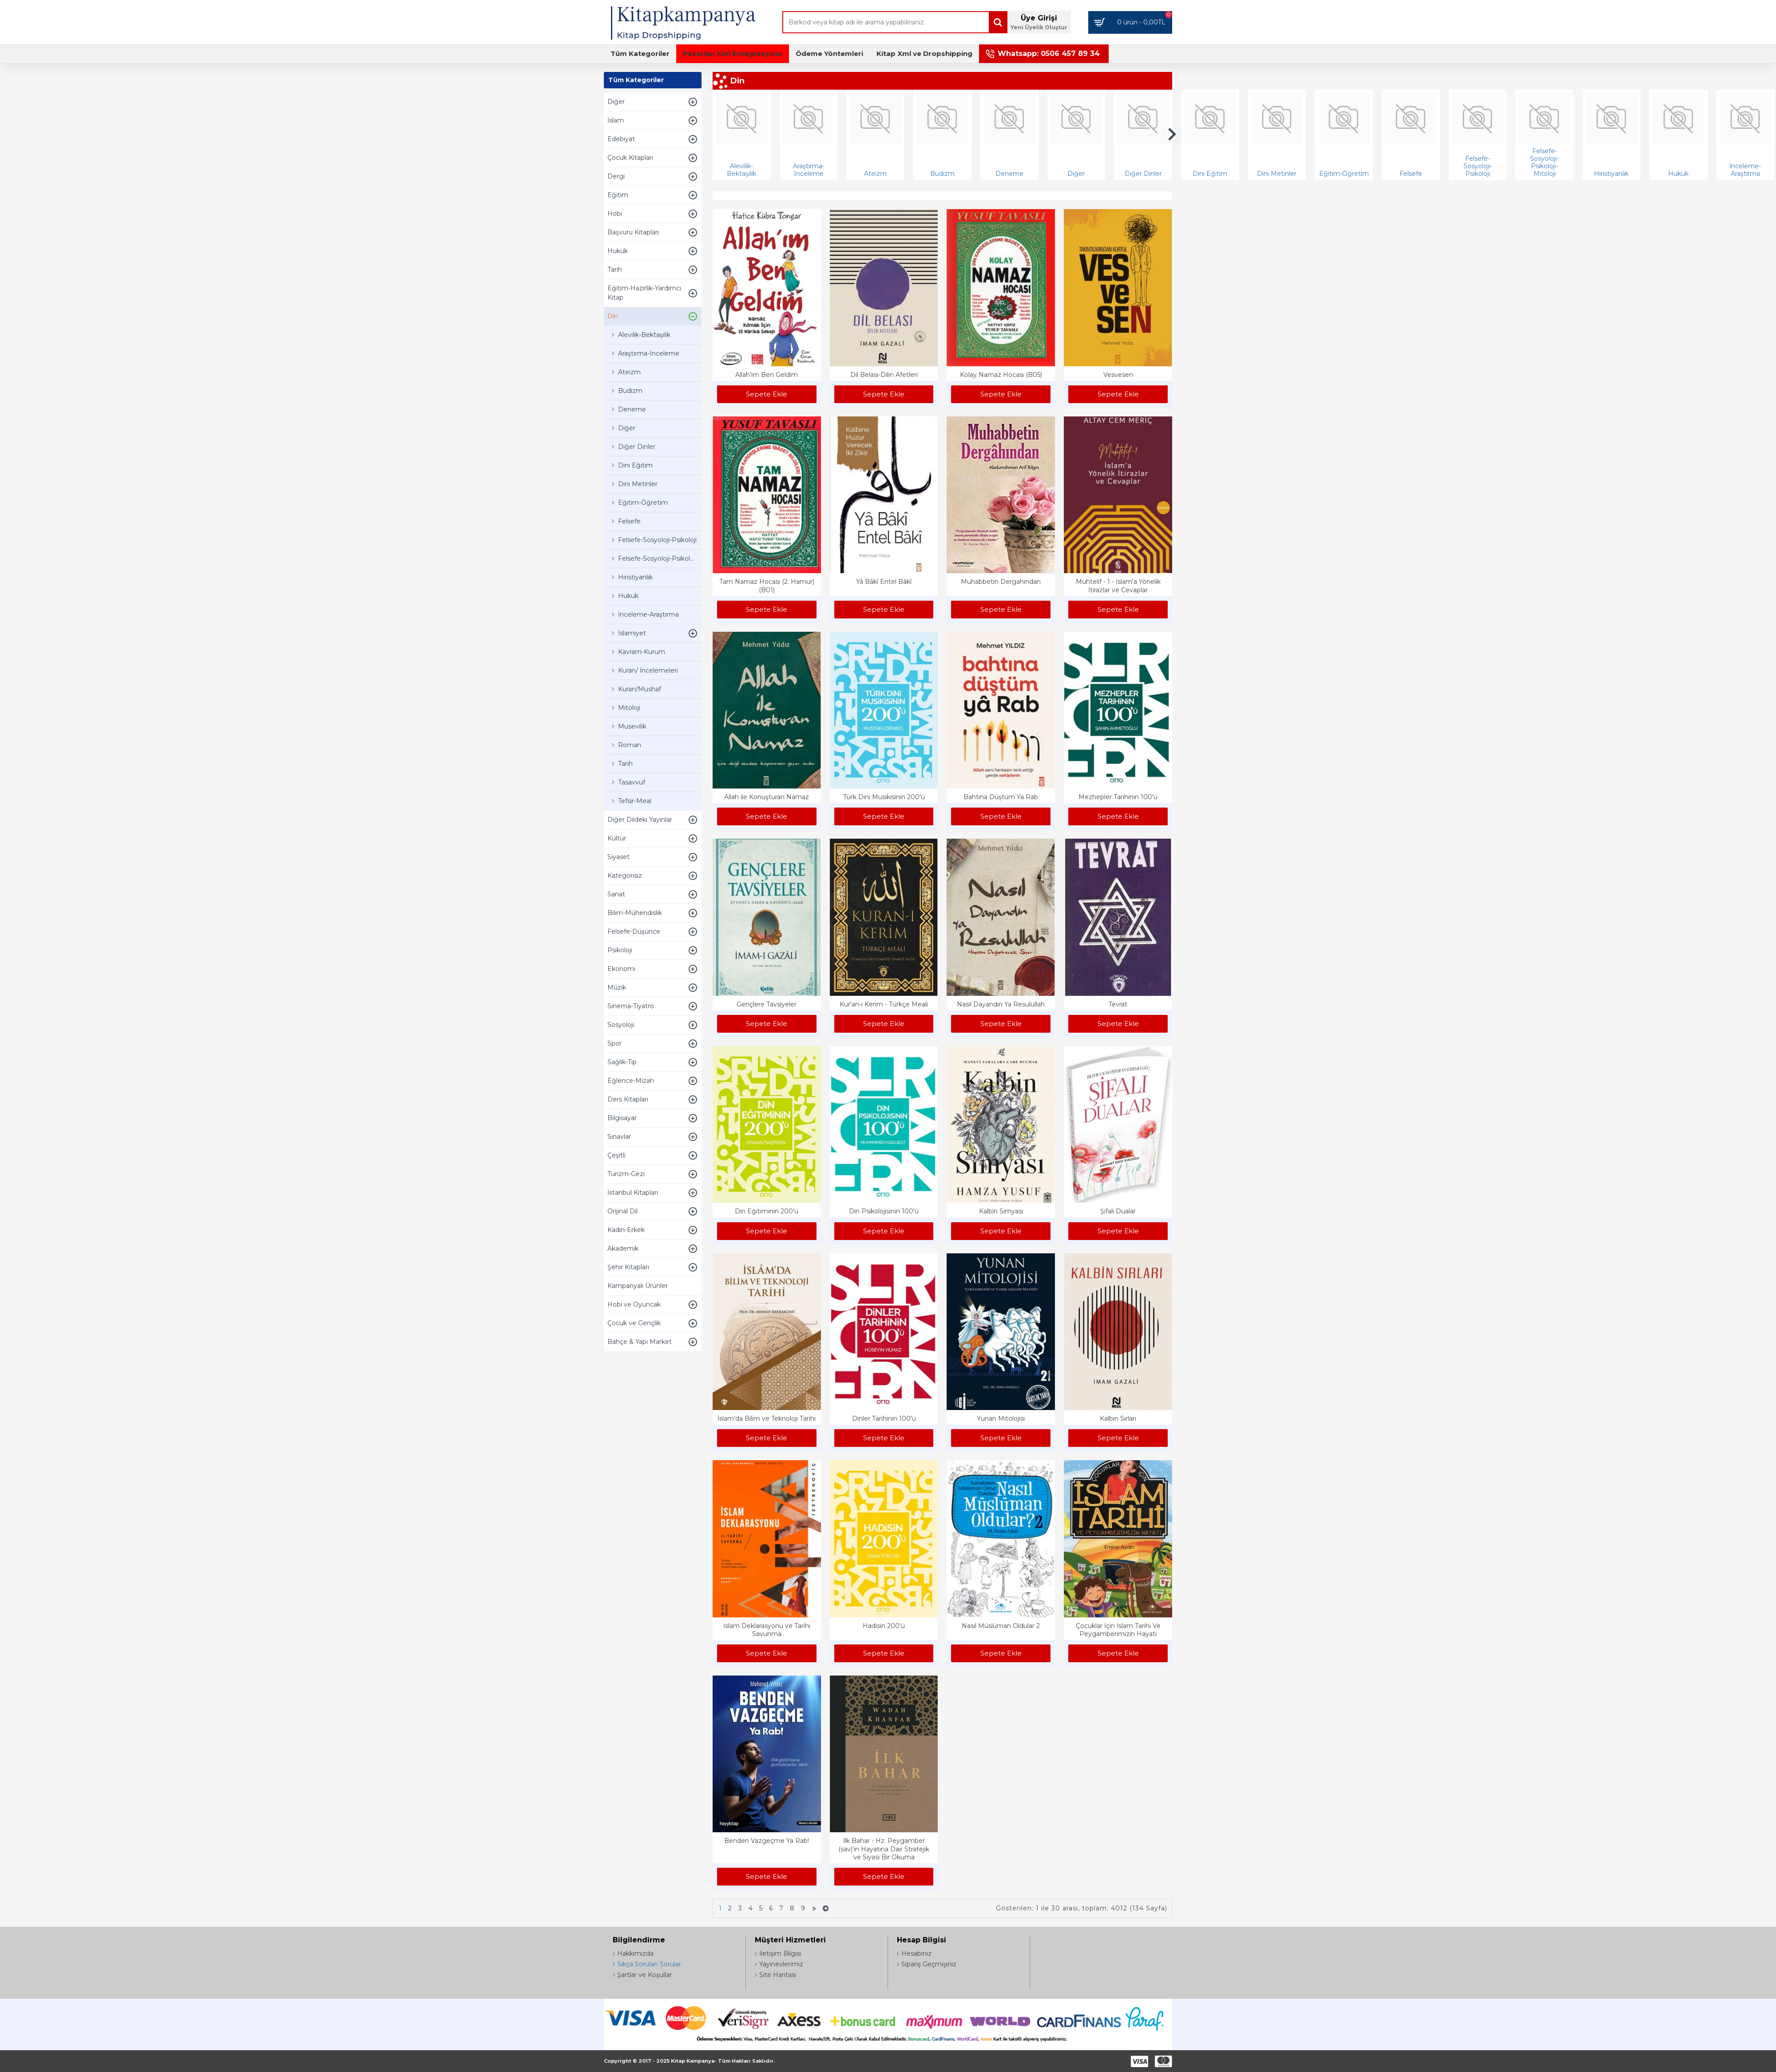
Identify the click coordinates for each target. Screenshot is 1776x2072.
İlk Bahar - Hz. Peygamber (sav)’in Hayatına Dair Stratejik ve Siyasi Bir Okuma (883, 1849)
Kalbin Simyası (1001, 1211)
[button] (1171, 133)
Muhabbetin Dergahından (1001, 582)
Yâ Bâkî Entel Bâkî (884, 582)
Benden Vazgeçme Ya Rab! (766, 1841)
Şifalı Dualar (1118, 1211)
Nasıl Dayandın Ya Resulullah (1001, 1004)
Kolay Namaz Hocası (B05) (1001, 375)
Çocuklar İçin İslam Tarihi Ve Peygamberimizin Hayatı (1118, 1630)
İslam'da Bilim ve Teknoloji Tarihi (767, 1418)
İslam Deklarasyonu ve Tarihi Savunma (766, 1630)
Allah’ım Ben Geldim (766, 375)
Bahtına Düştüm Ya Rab (1000, 797)
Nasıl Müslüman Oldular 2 (1001, 1626)
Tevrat (1118, 1004)
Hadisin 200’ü (884, 1626)
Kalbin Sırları (1118, 1418)
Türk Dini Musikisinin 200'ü (884, 797)
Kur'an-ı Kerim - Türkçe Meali (884, 1004)
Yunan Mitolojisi (1001, 1418)
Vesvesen (1118, 375)
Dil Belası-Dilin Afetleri (884, 375)
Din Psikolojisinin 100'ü (884, 1211)
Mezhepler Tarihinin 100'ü (1118, 797)
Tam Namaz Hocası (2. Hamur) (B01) (766, 586)
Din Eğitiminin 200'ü (766, 1211)
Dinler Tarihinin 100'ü (884, 1418)
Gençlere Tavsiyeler (767, 1004)
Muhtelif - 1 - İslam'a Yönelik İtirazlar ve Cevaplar (1118, 586)
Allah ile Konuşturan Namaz (766, 797)
